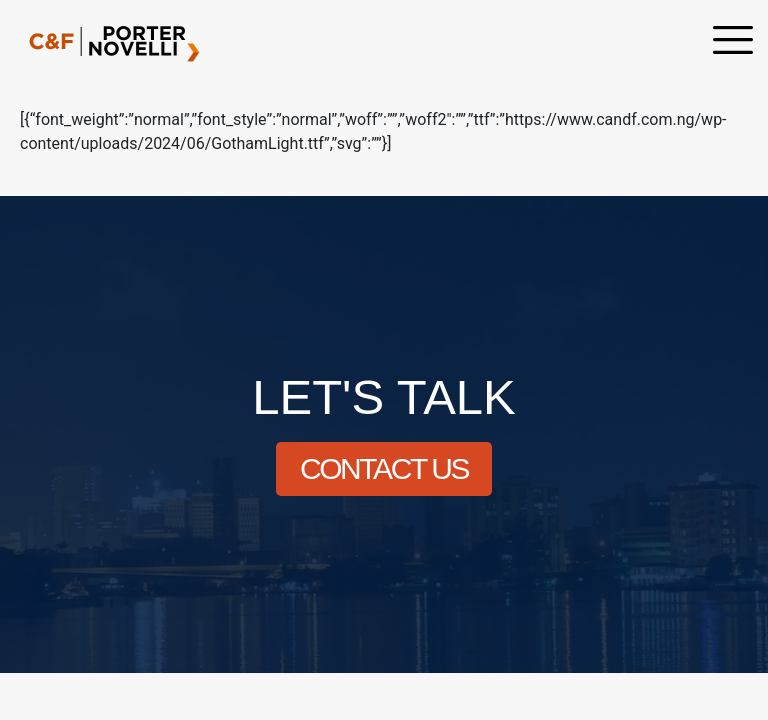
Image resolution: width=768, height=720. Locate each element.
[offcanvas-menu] (733, 42)
